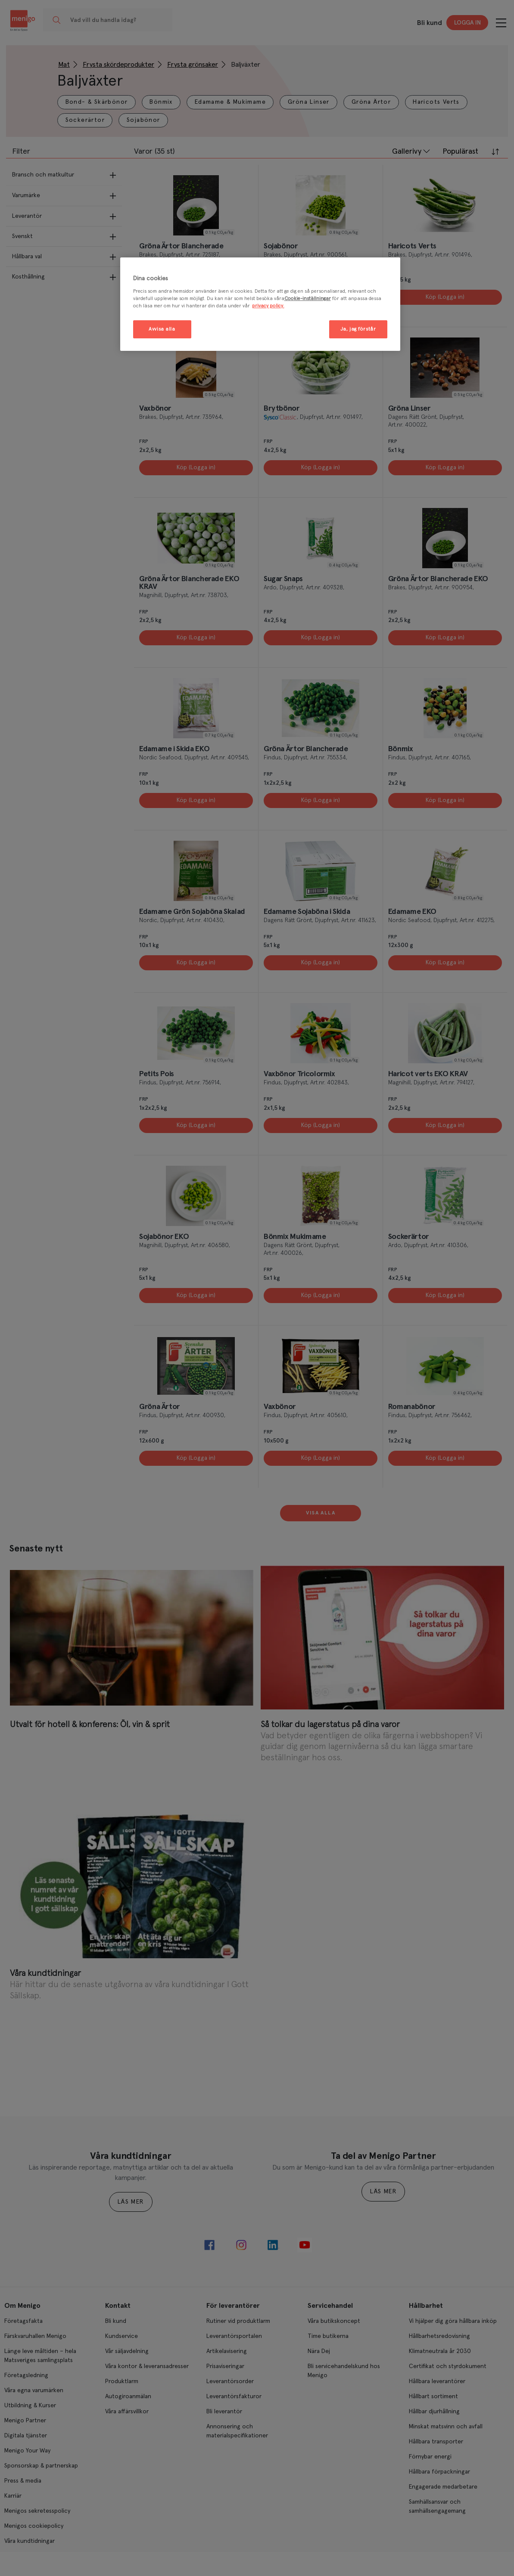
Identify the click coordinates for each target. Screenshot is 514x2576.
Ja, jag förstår (358, 329)
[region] (260, 304)
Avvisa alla (162, 329)
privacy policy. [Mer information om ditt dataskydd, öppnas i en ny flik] (268, 305)
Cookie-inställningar (307, 298)
